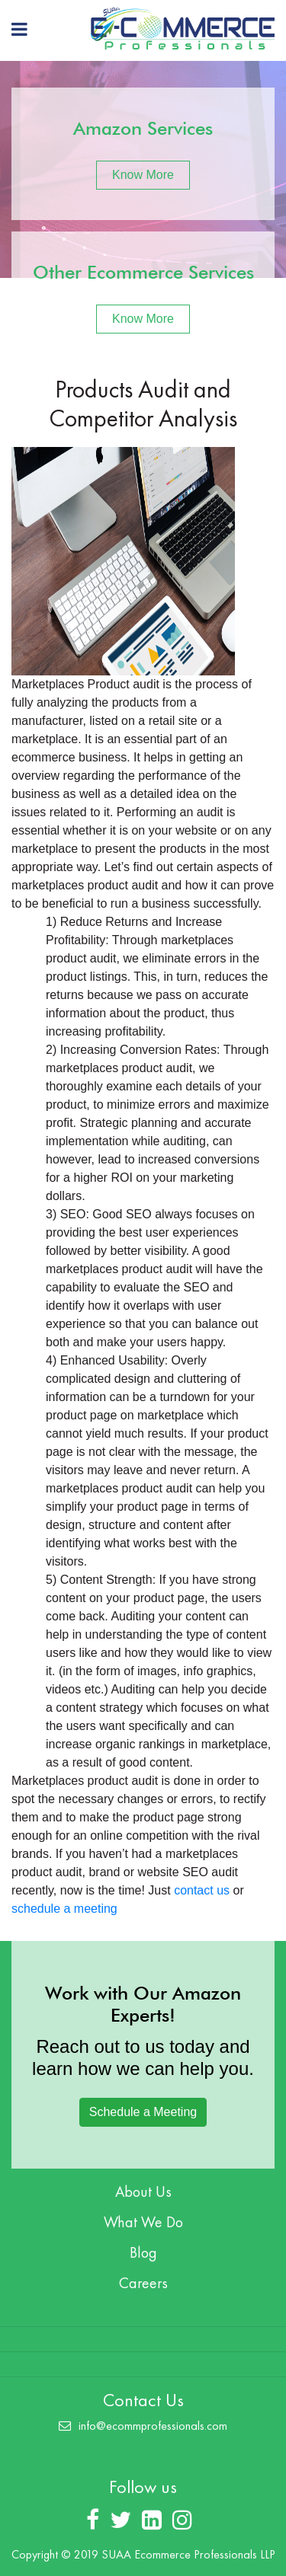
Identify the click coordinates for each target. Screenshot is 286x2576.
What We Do (143, 2222)
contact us (202, 1890)
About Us (143, 2191)
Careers (143, 2283)
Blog (143, 2252)
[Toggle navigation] (19, 29)
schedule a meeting (64, 1908)
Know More (143, 174)
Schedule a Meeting (143, 2111)
